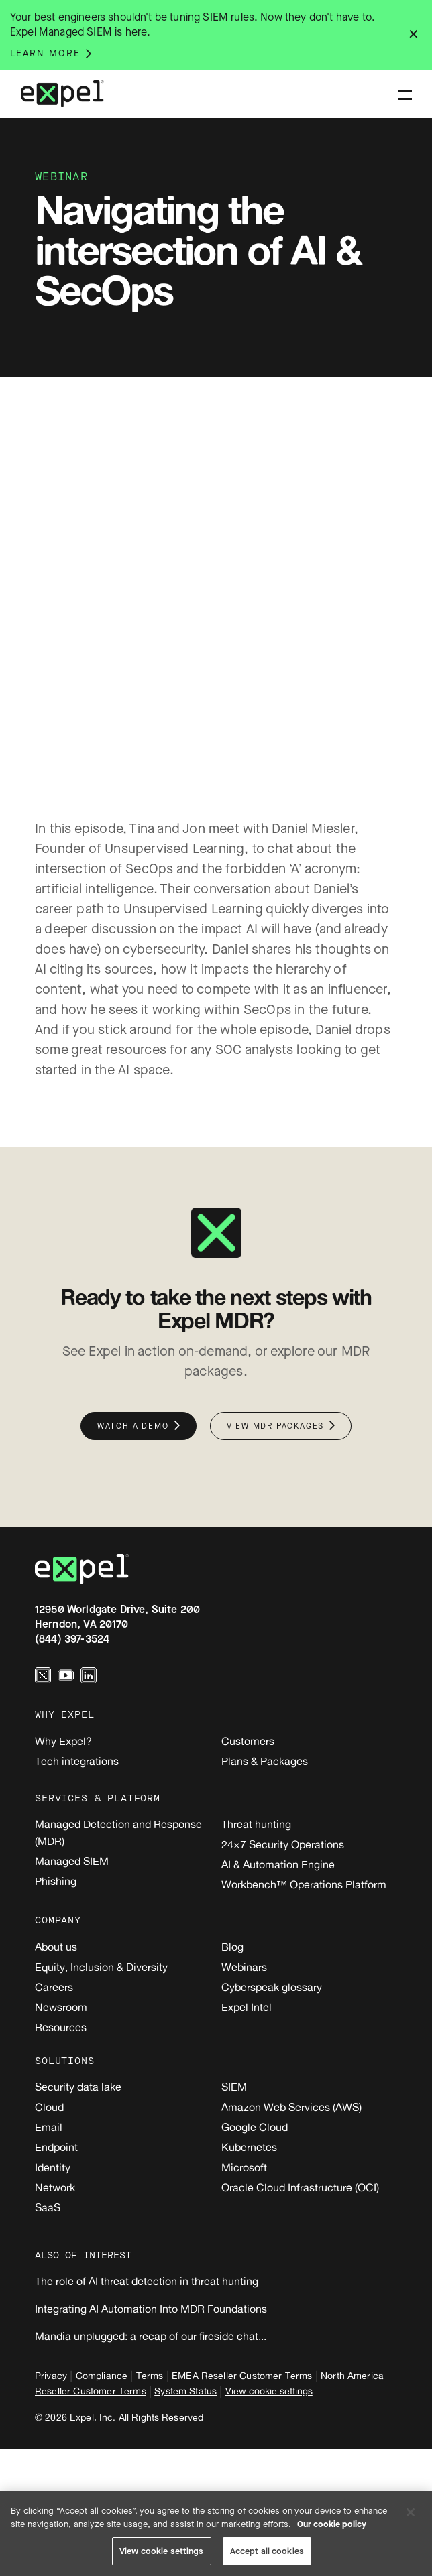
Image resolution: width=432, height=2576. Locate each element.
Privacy (51, 2375)
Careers (54, 1987)
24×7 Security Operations (282, 1844)
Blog (232, 1946)
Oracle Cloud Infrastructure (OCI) (300, 2187)
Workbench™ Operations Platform (303, 1884)
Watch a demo (133, 1426)
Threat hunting (256, 1824)
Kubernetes (249, 2147)
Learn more (45, 53)
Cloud (49, 2107)
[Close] (410, 2512)
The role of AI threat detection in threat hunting (146, 2281)
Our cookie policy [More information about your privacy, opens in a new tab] (331, 2524)
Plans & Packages (264, 1761)
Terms (150, 2375)
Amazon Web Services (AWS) (291, 2107)
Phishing (55, 1881)
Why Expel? (63, 1741)
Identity (52, 2167)
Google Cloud (254, 2127)
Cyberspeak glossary (271, 1987)
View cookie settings (269, 2391)
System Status (185, 2390)
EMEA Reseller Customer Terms (242, 2375)
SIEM (234, 2087)
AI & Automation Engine (278, 1864)
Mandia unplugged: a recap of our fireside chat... (150, 2336)
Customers (247, 1741)
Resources (61, 2027)
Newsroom (61, 2007)
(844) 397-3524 (72, 1639)
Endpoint (56, 2147)
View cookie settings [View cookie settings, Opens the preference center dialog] (161, 2551)
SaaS (47, 2207)
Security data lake (78, 2087)
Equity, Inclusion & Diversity (101, 1967)
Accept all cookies (267, 2551)
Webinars (244, 1967)
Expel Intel (246, 2007)
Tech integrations (77, 1761)
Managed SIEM (72, 1861)
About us (56, 1946)
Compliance (102, 2375)
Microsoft (244, 2167)
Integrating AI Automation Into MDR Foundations (151, 2308)
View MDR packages (276, 1426)
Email (48, 2127)
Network (55, 2187)
